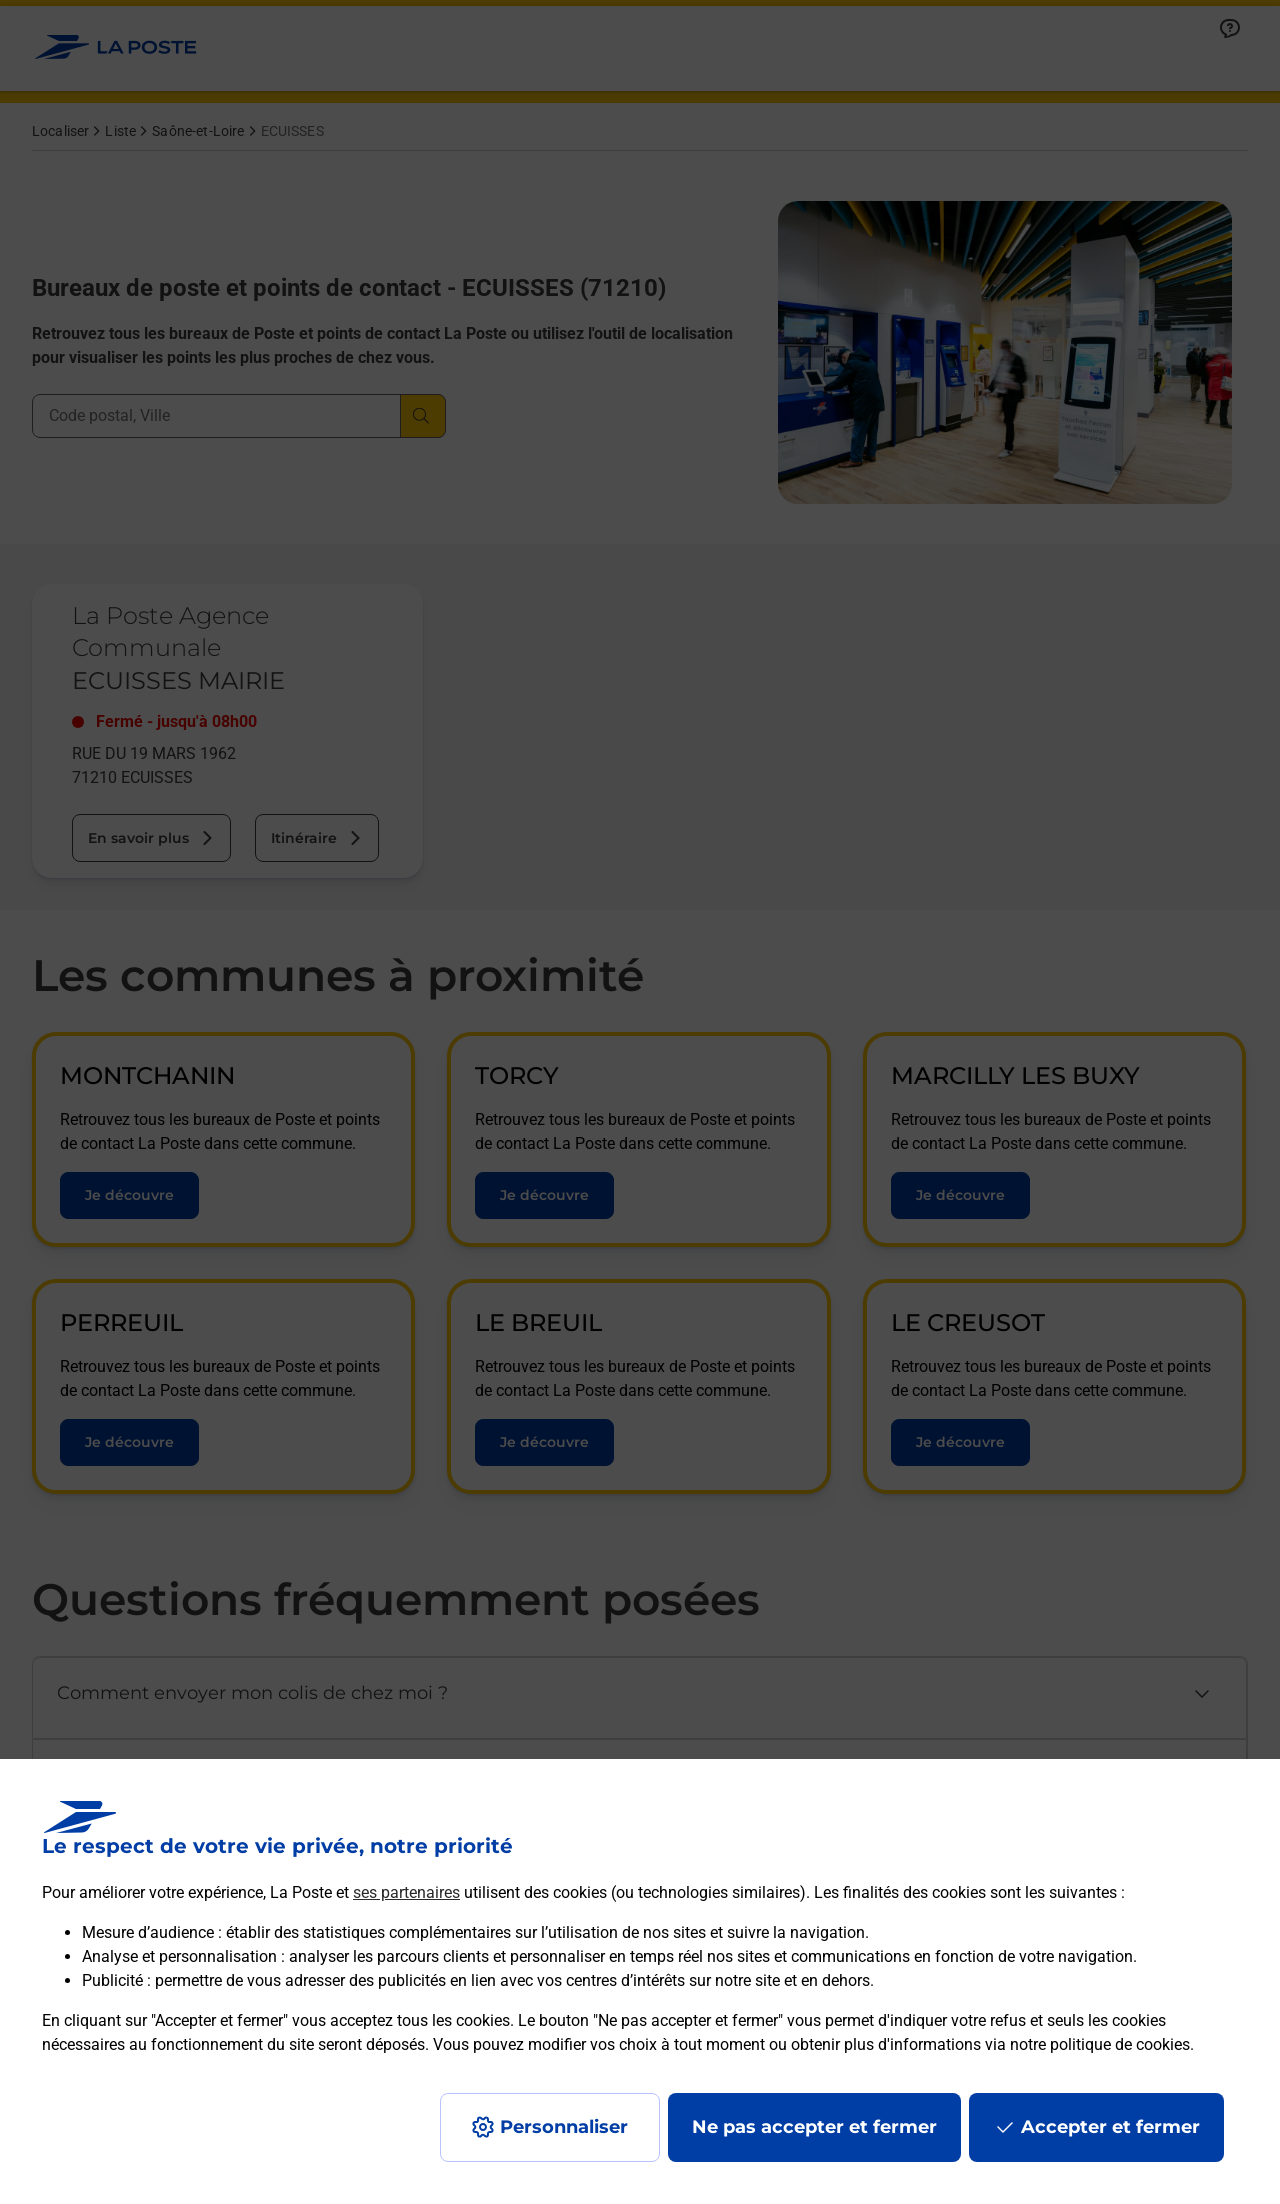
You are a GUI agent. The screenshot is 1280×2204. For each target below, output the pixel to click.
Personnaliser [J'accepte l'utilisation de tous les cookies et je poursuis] (564, 2127)
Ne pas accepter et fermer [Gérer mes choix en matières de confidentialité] (814, 2127)
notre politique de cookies (1100, 2044)
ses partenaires (406, 1892)
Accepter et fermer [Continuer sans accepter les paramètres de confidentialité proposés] (1110, 2127)
